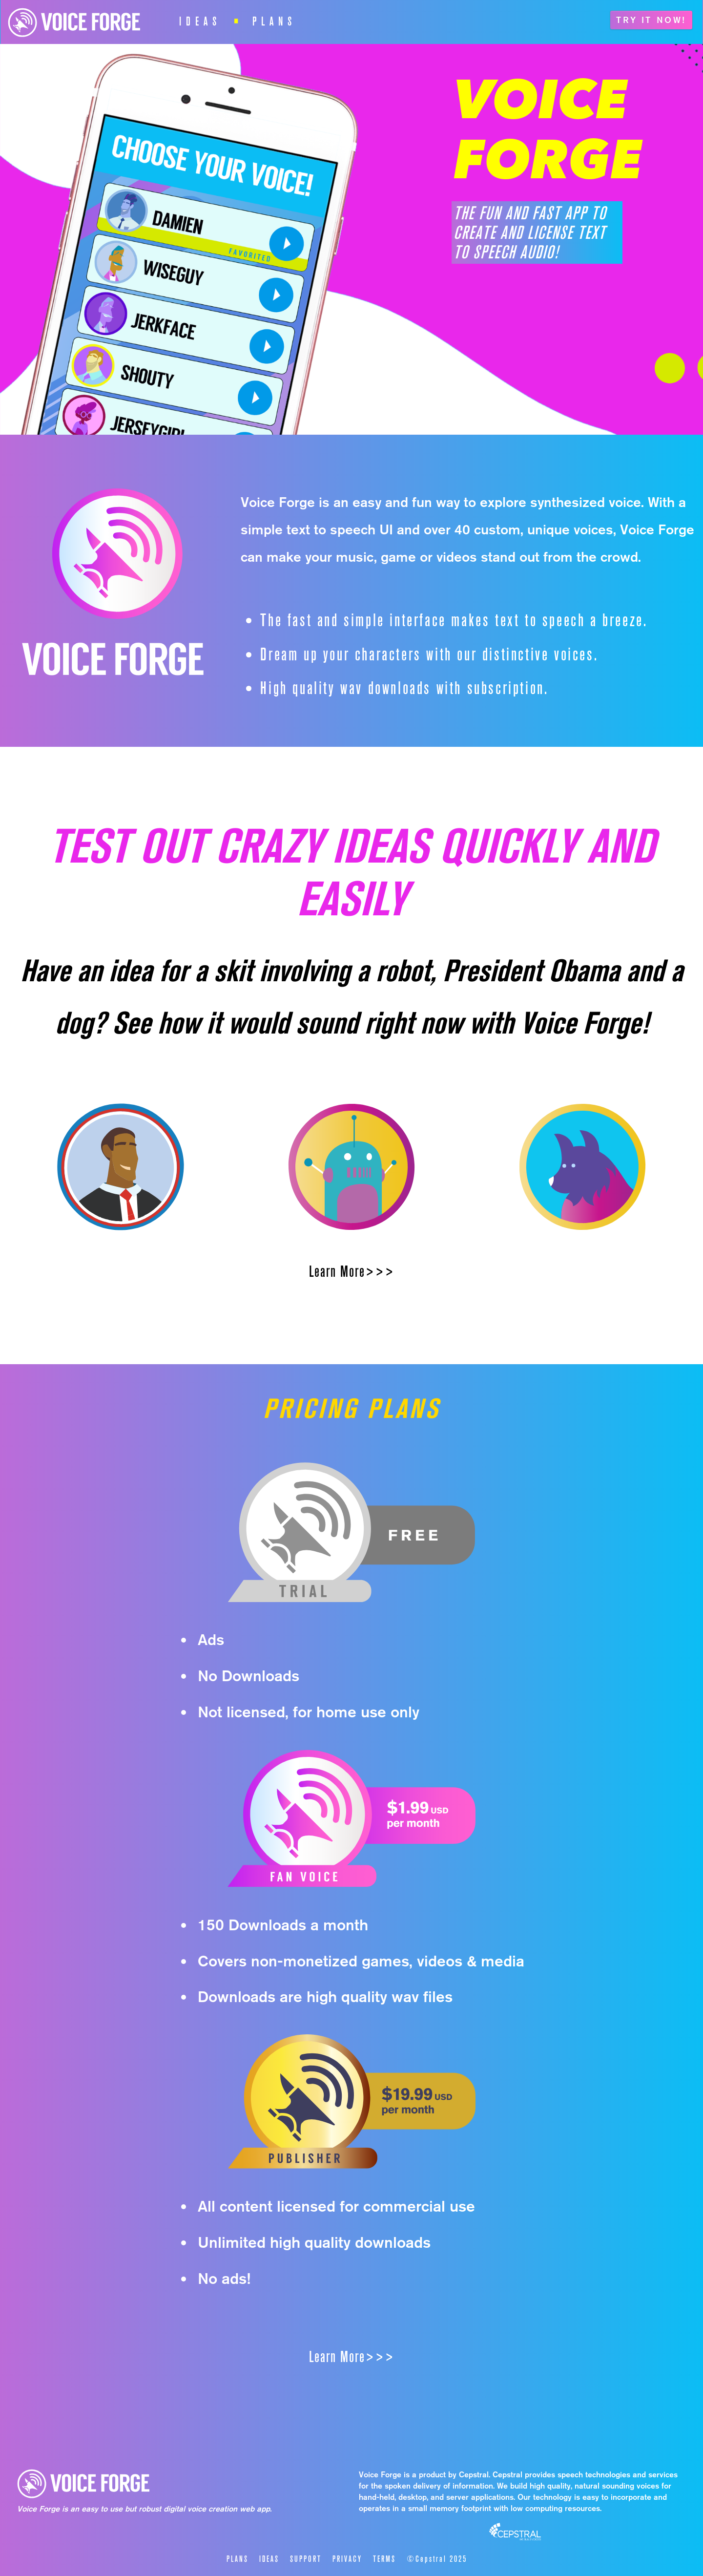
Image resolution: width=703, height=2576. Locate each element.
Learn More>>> (351, 1271)
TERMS (384, 2559)
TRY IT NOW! (651, 20)
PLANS (274, 19)
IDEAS (200, 19)
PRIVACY (347, 2559)
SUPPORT (306, 2559)
